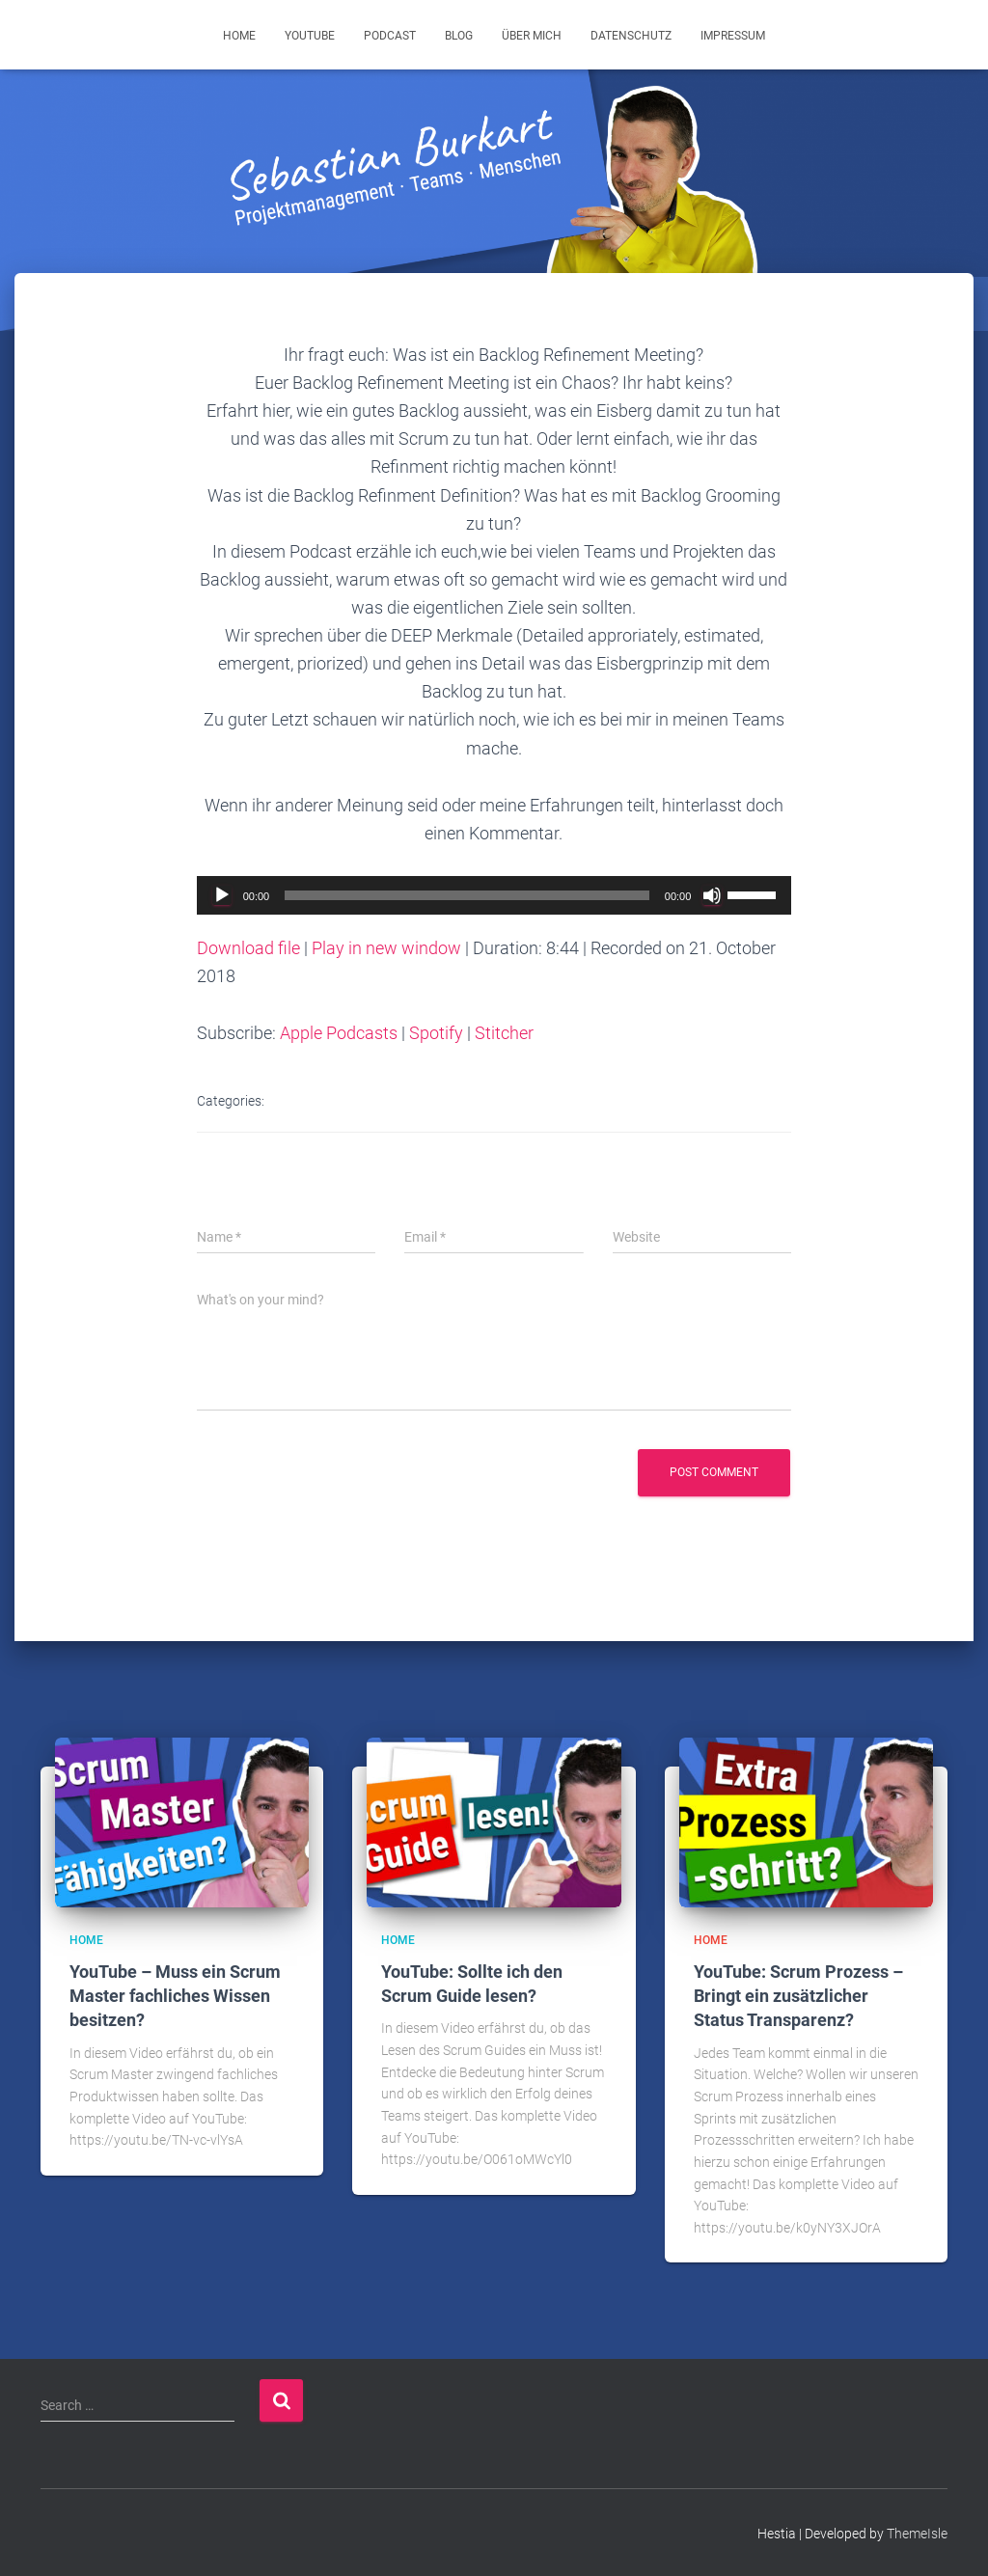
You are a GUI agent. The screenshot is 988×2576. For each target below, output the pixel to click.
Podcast (390, 35)
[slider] (467, 895)
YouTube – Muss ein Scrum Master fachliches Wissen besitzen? (175, 1995)
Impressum (732, 35)
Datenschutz (631, 35)
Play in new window (386, 948)
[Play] (222, 895)
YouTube (310, 35)
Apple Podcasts (339, 1033)
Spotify (436, 1033)
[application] (494, 895)
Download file (248, 948)
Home (239, 35)
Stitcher (504, 1033)
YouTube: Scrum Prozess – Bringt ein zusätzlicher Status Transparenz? (798, 1995)
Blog (459, 35)
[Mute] (712, 895)
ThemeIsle (917, 2533)
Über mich (532, 35)
